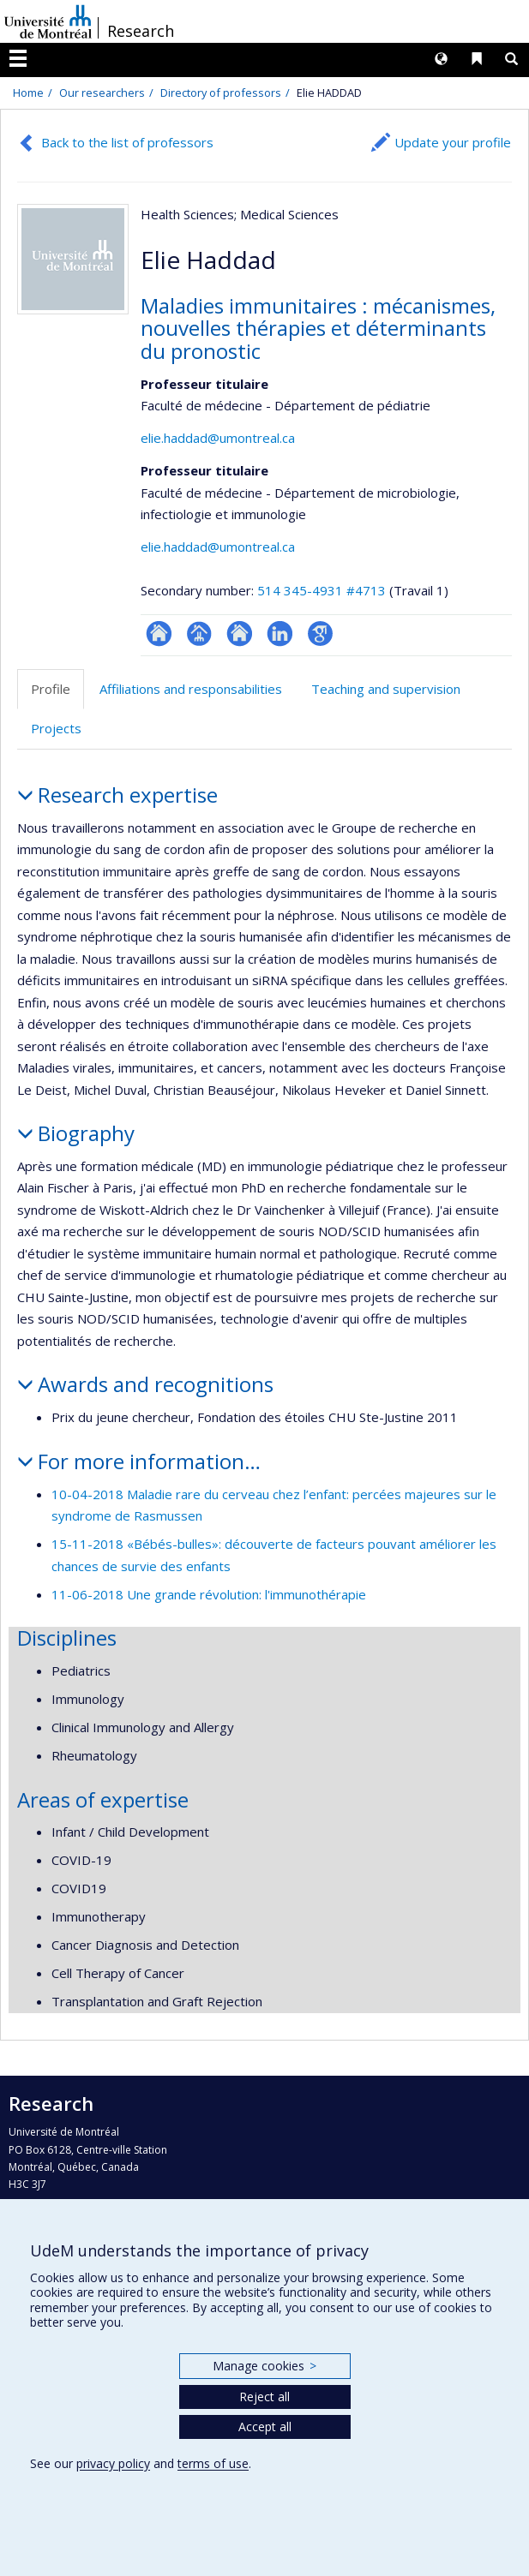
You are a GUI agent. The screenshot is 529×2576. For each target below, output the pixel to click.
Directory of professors (220, 92)
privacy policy (113, 2463)
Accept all (265, 2426)
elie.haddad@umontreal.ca (218, 437)
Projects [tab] (56, 728)
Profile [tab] (50, 688)
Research (140, 31)
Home (28, 92)
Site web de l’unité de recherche (239, 633)
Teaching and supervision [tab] (385, 688)
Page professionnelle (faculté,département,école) (199, 633)
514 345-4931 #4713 (321, 590)
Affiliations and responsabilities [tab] (190, 688)
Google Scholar (320, 633)
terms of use (213, 2463)
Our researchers (102, 92)
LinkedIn (280, 633)
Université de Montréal (48, 21)
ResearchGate (159, 633)
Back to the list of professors (127, 142)
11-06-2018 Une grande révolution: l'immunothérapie (208, 1594)
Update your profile (452, 142)
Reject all (264, 2396)
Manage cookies (264, 2366)
